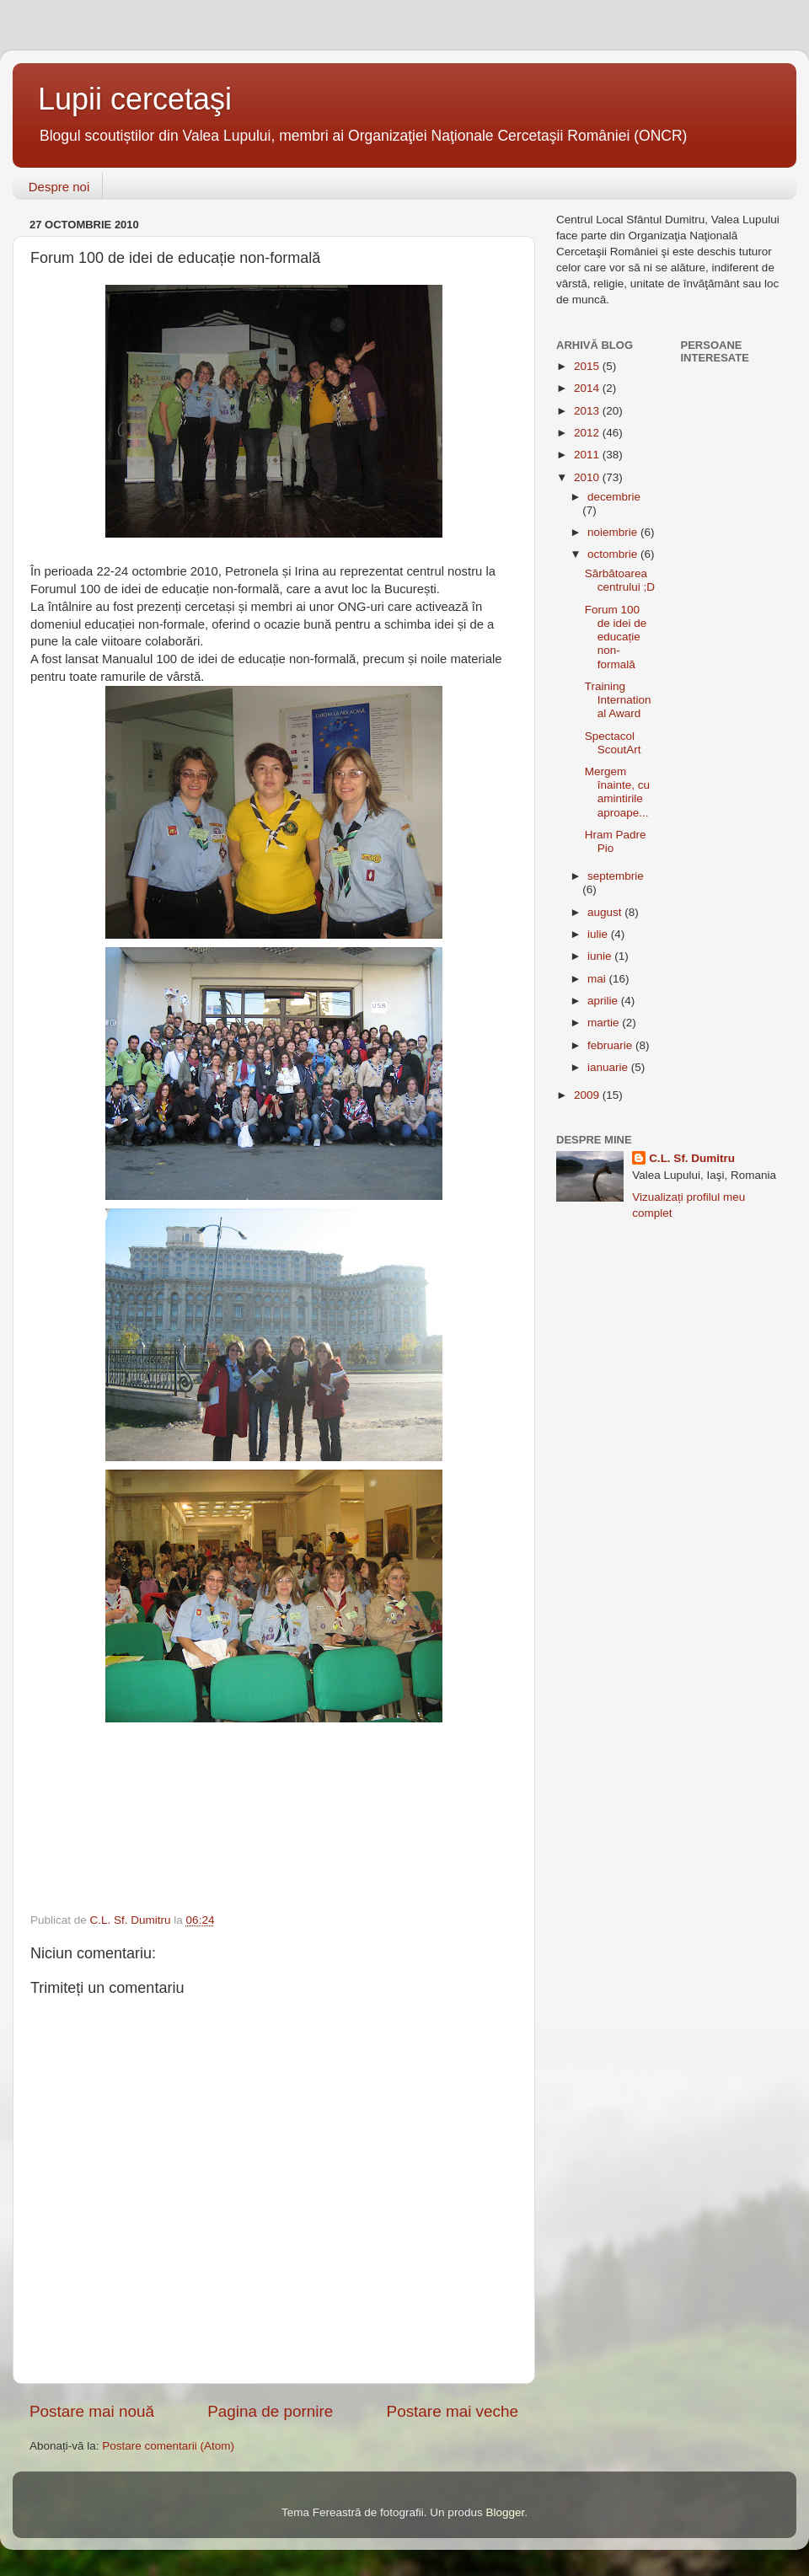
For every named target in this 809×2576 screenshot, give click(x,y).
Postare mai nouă (91, 2411)
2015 (588, 366)
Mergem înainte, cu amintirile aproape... (617, 792)
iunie (600, 956)
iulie (599, 934)
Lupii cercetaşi (135, 99)
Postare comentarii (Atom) (168, 2445)
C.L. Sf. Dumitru (692, 1158)
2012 (588, 432)
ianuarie (609, 1067)
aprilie (604, 1000)
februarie (611, 1045)
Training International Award (618, 700)
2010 (588, 477)
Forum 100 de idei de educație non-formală (616, 637)
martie (604, 1022)
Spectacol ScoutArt (613, 743)
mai (598, 978)
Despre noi (59, 186)
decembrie (613, 496)
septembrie (615, 876)
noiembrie (613, 532)
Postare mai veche (452, 2411)
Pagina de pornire (270, 2411)
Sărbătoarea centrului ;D (620, 580)
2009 (588, 1095)
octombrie (613, 554)
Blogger (504, 2512)
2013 (588, 410)
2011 (588, 454)
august (605, 912)
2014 (588, 388)
